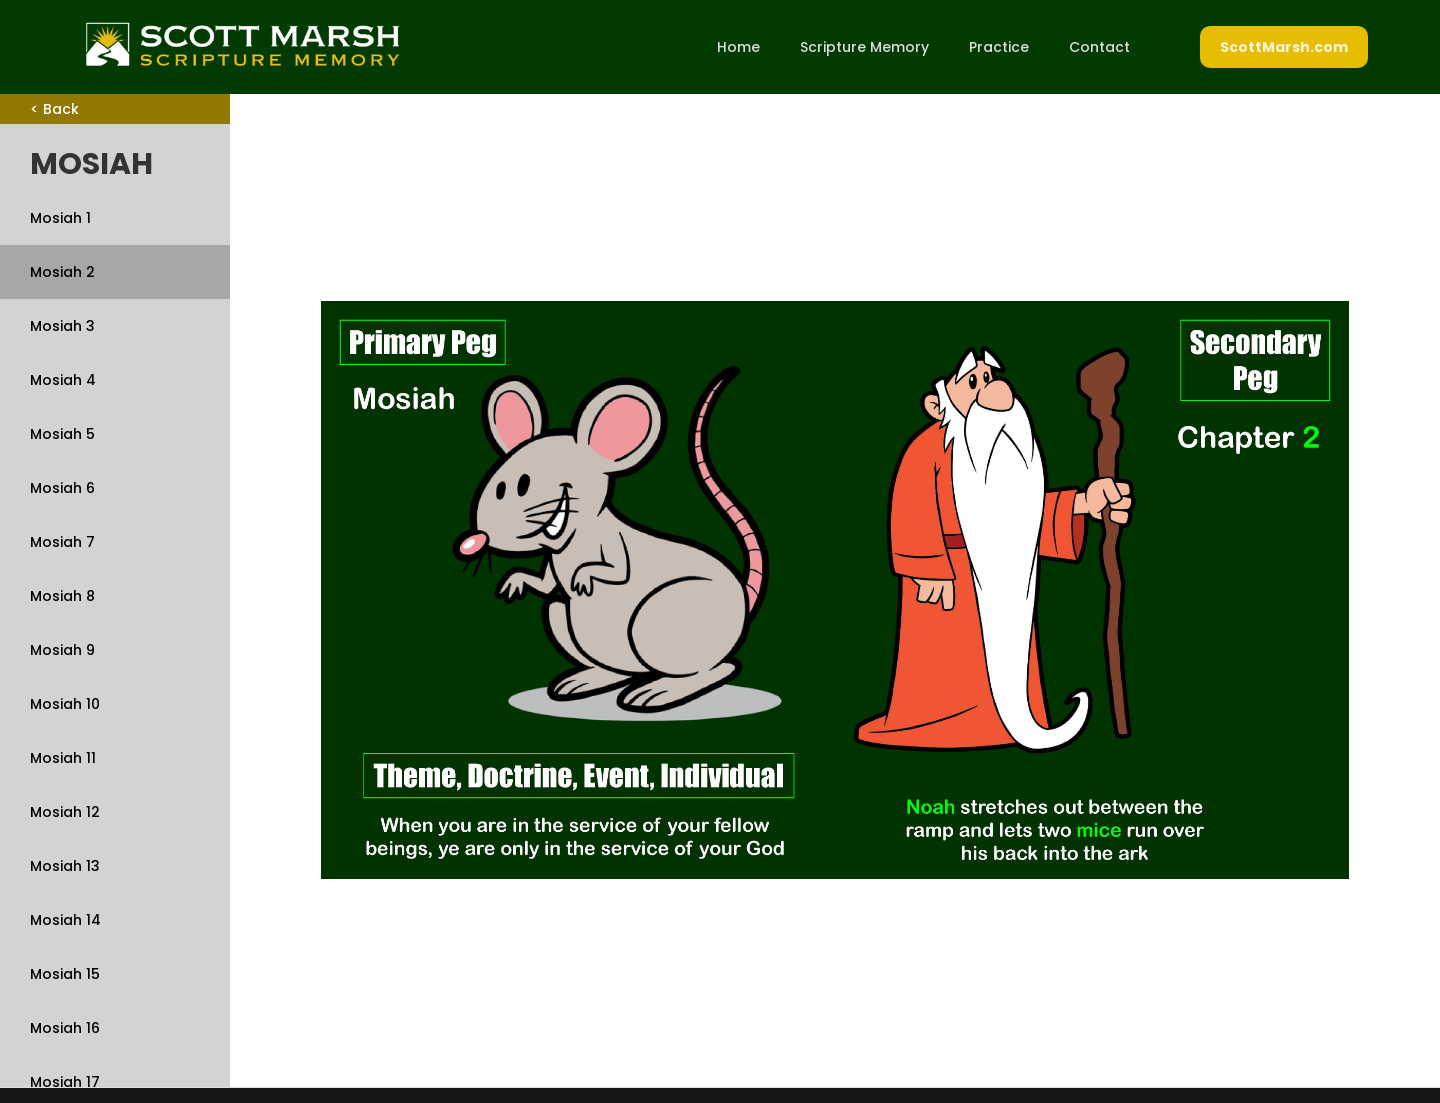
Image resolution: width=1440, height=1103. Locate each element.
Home (738, 47)
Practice (999, 47)
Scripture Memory (864, 47)
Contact (1099, 47)
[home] (242, 44)
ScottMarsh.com (1284, 47)
